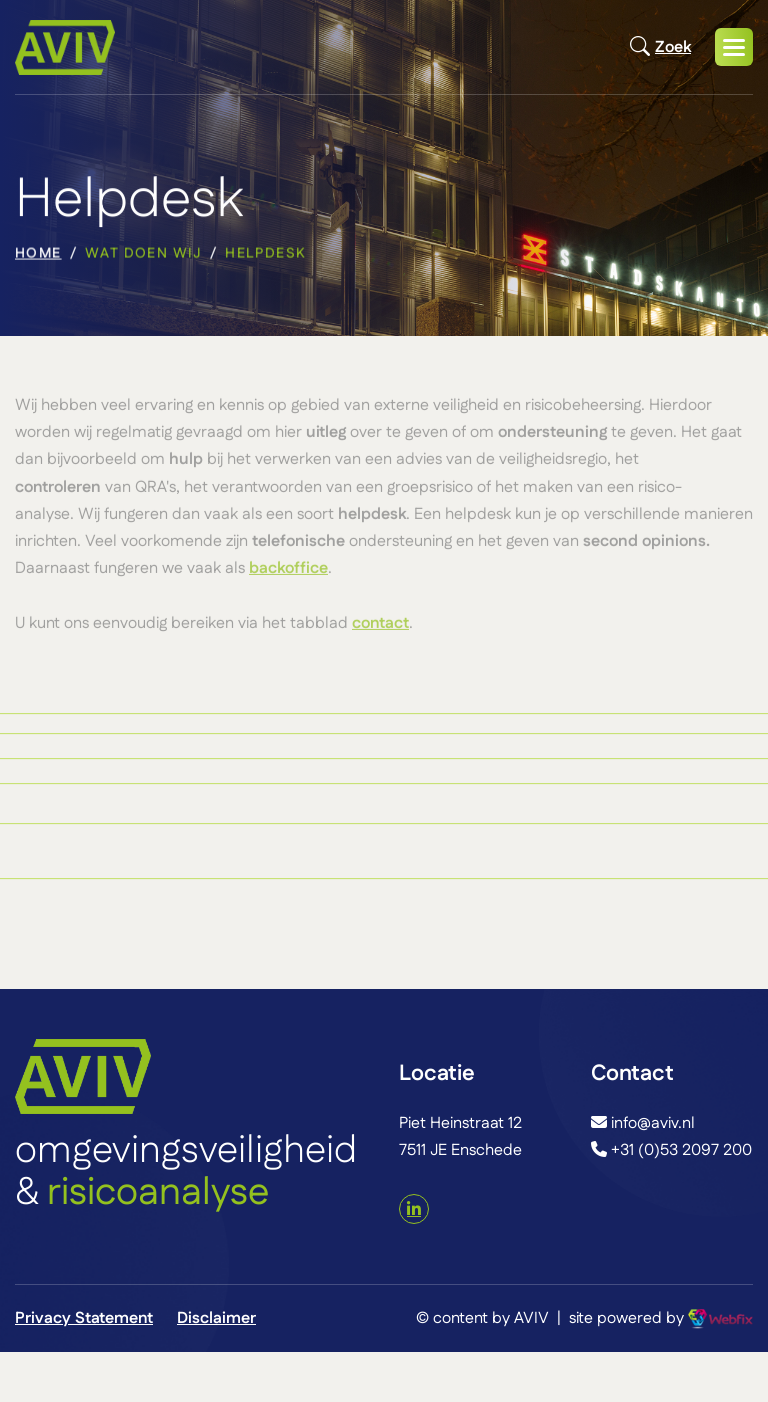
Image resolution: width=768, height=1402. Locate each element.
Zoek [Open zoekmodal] (660, 47)
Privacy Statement (84, 1318)
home (38, 256)
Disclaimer (216, 1318)
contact (380, 627)
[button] (734, 47)
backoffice (288, 573)
